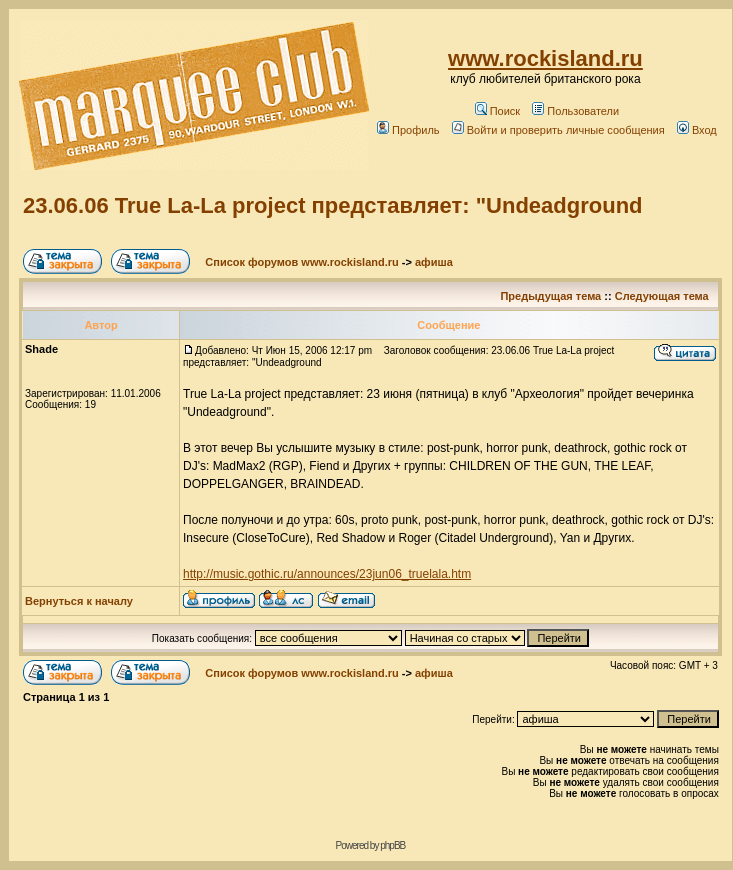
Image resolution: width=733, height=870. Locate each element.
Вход (697, 130)
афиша (434, 262)
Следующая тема (662, 296)
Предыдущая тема (550, 296)
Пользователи (575, 111)
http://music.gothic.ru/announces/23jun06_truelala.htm (327, 574)
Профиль (408, 130)
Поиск (497, 111)
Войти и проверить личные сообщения (558, 130)
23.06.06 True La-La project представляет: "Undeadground (333, 205)
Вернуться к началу (79, 601)
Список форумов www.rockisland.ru (301, 262)
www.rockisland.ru (545, 58)
